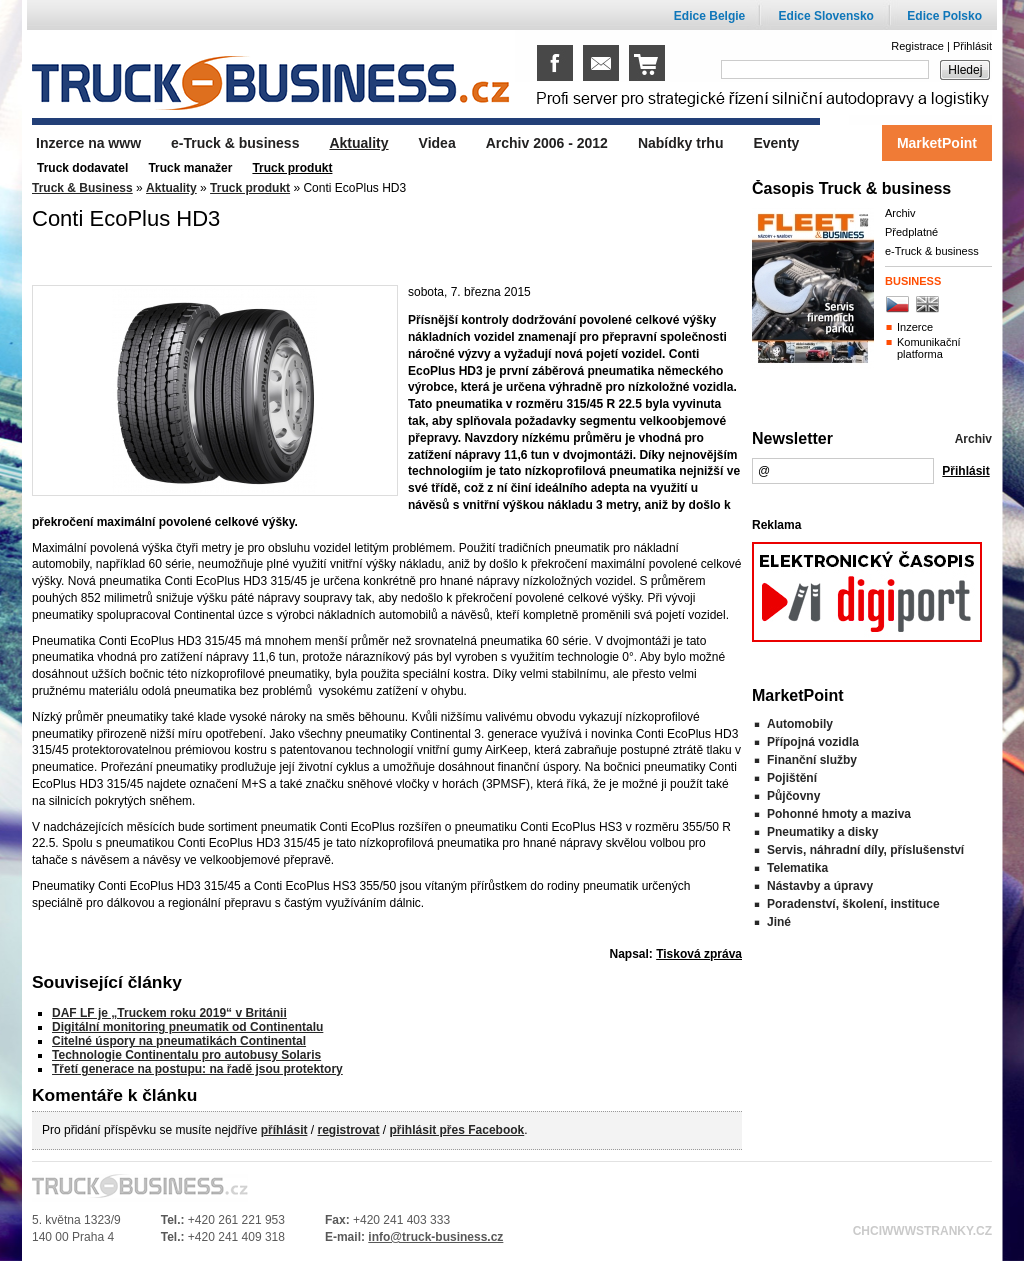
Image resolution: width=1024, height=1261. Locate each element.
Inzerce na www (88, 143)
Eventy (776, 143)
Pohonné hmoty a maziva (839, 814)
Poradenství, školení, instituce (853, 904)
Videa (437, 143)
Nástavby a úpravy (820, 886)
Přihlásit (972, 46)
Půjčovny (793, 796)
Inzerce (915, 327)
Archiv (900, 213)
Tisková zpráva (699, 954)
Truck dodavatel (82, 168)
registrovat (348, 1130)
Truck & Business (82, 188)
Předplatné (911, 232)
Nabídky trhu (681, 143)
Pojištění (792, 778)
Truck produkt (250, 188)
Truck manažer (190, 168)
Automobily (800, 724)
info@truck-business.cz (435, 1237)
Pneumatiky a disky (822, 832)
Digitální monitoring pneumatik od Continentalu (187, 1027)
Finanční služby (812, 760)
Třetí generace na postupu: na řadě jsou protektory (197, 1069)
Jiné (779, 922)
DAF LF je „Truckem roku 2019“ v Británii (169, 1013)
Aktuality (171, 188)
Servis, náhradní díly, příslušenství (865, 850)
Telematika (797, 868)
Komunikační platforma (929, 348)
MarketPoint (937, 143)
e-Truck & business (932, 251)
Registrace (917, 46)
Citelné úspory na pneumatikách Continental (179, 1041)
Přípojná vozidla (813, 742)
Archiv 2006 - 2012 (547, 143)
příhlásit (284, 1130)
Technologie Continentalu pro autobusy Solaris (186, 1055)
